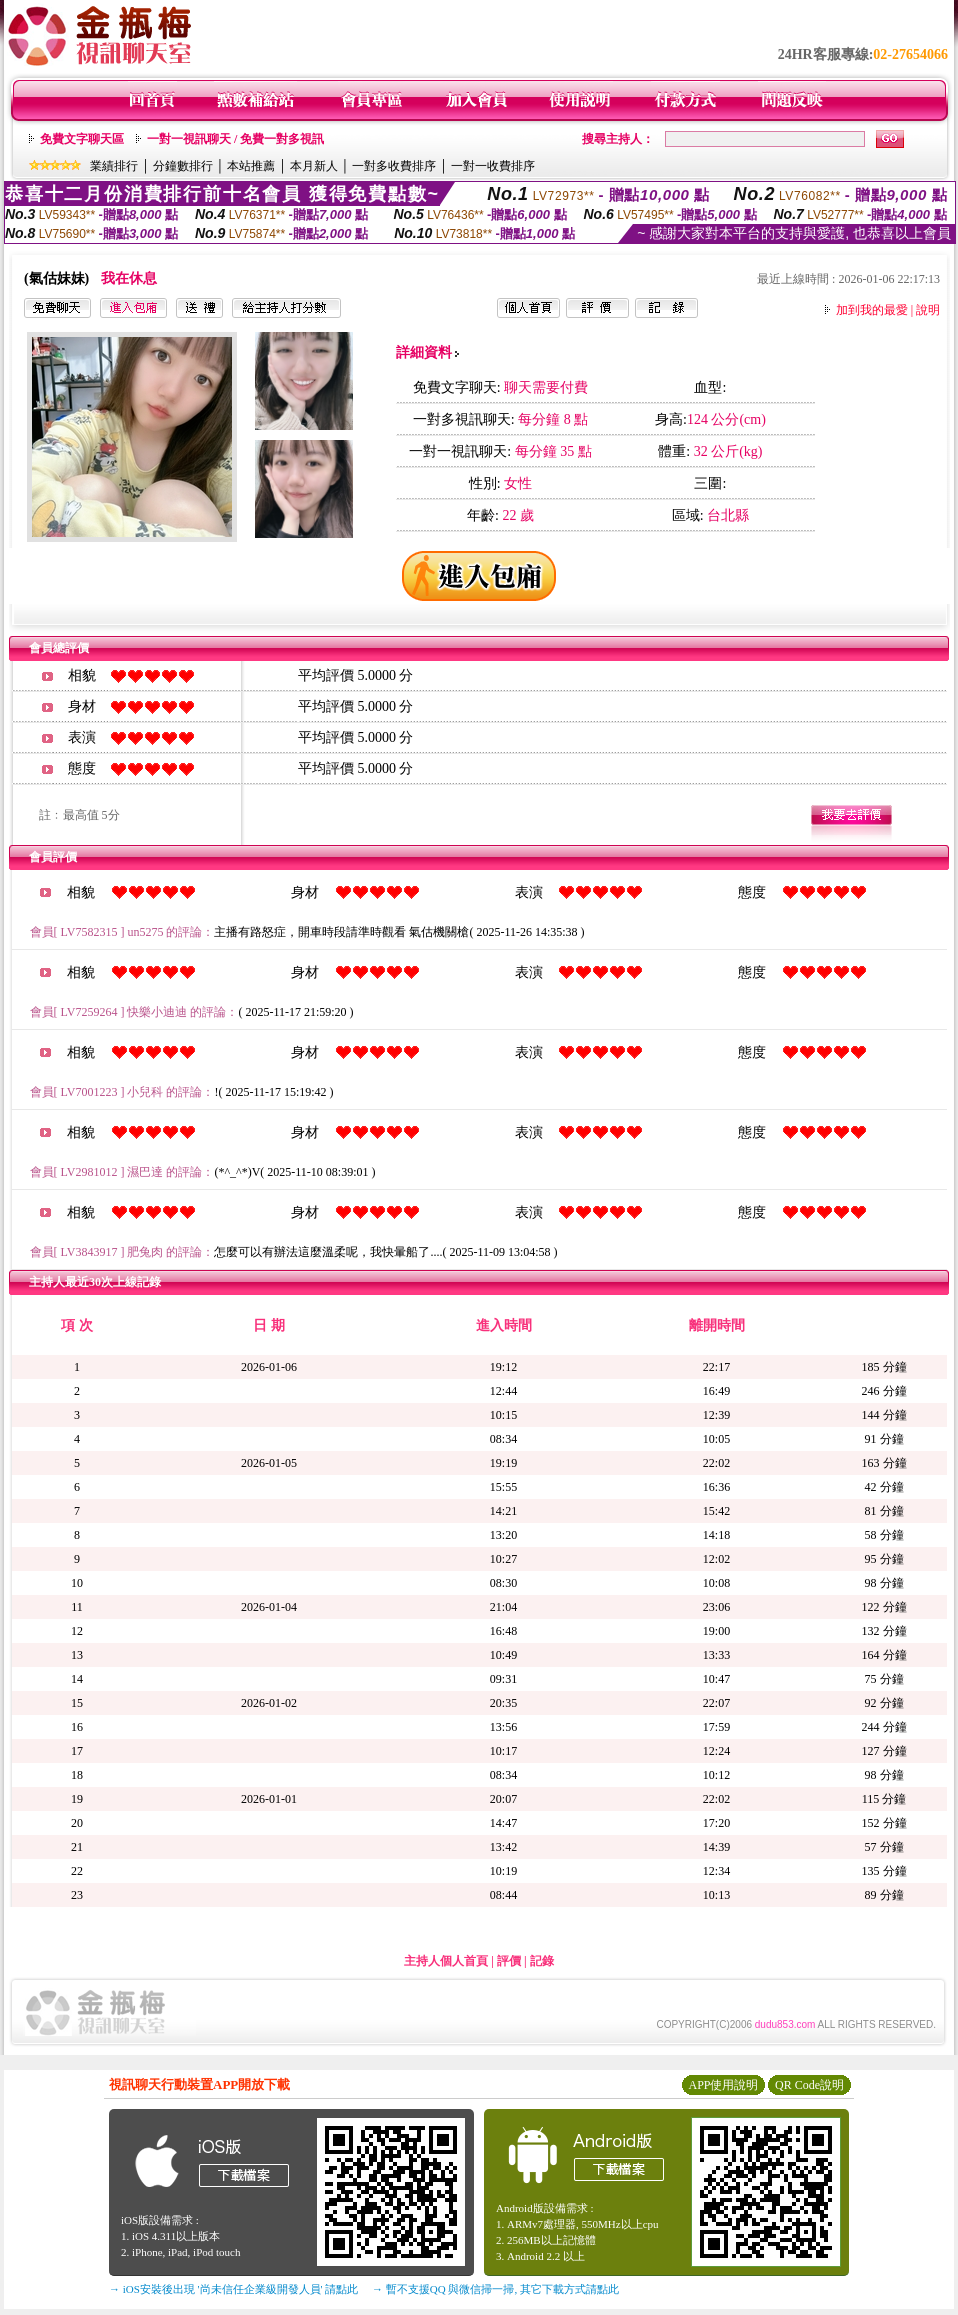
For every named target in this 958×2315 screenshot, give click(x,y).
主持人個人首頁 (446, 1961)
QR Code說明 (809, 2085)
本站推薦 (251, 166)
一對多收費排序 (394, 166)
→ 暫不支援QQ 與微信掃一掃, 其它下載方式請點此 (495, 2289)
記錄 (542, 1961)
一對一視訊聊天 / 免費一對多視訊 (235, 139)
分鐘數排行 (183, 166)
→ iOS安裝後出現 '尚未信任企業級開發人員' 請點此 (233, 2289)
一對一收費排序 (493, 166)
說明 (928, 310)
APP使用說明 (723, 2085)
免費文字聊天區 (82, 139)
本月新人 (314, 166)
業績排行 (114, 166)
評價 (509, 1961)
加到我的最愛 (872, 310)
